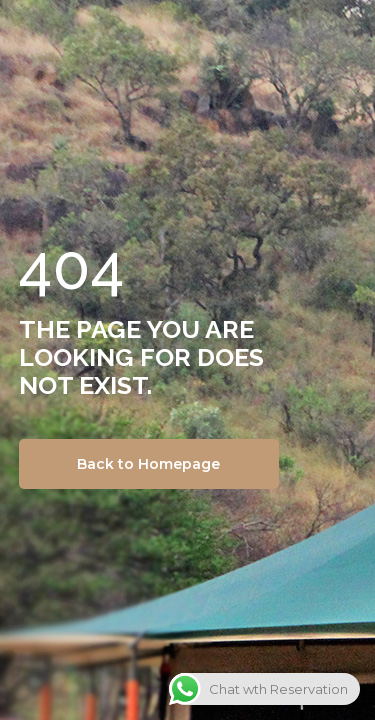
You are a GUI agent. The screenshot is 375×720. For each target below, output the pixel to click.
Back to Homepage (148, 464)
